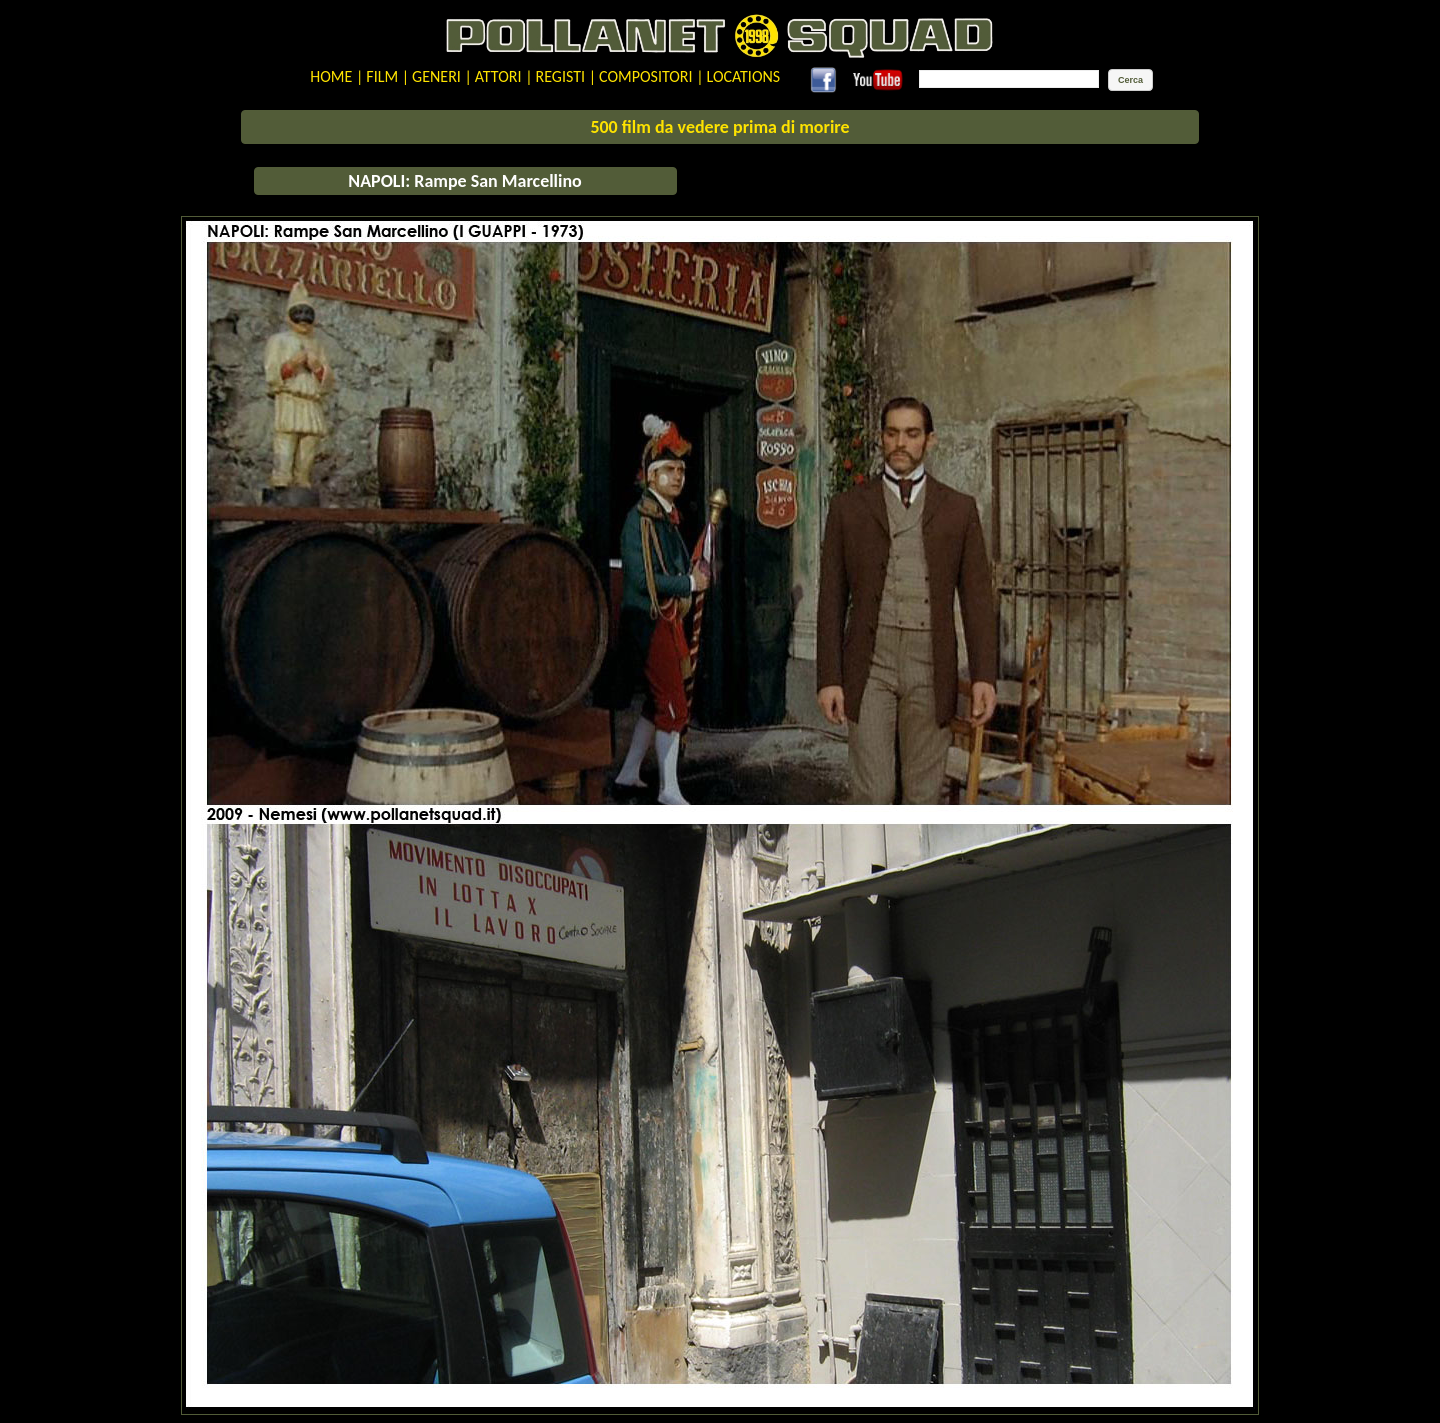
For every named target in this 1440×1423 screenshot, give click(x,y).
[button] (1130, 80)
